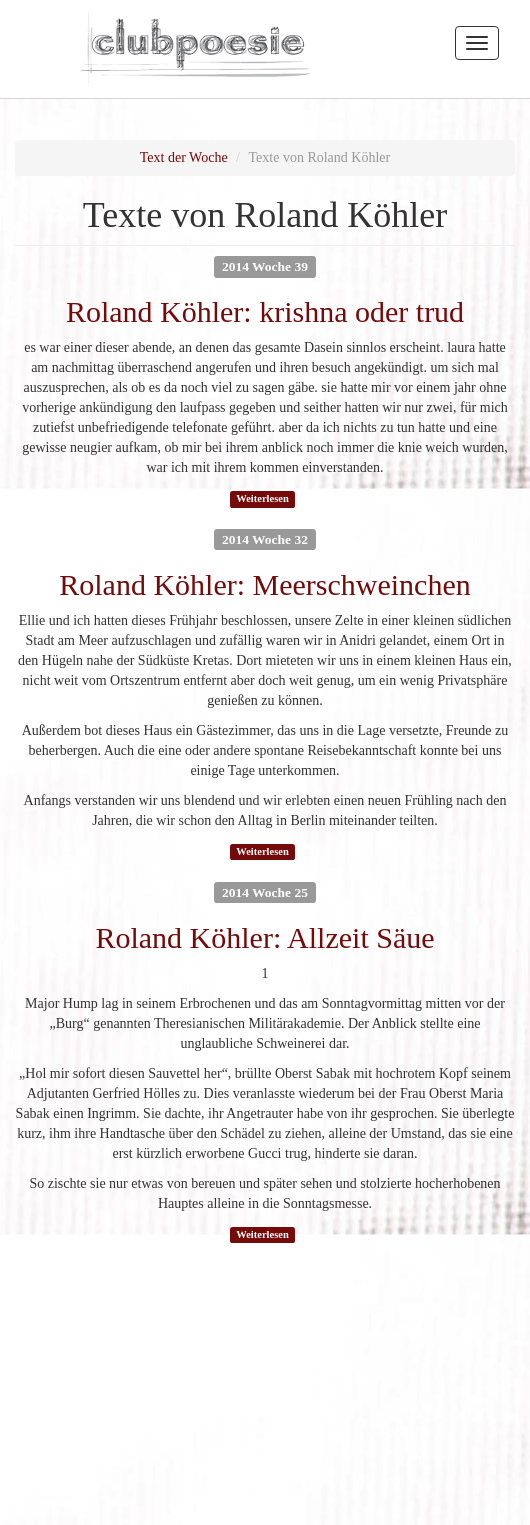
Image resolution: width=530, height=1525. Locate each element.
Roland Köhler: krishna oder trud (265, 311)
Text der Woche (184, 157)
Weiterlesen (262, 498)
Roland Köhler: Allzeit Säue (264, 937)
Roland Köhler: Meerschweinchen (265, 584)
